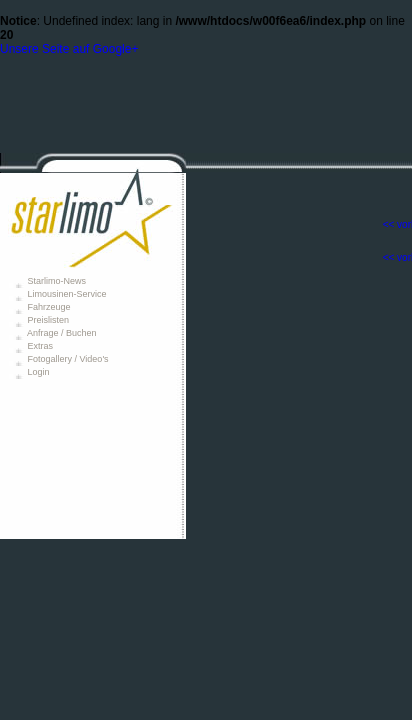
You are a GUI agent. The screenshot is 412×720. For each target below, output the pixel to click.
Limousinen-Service (66, 294)
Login (37, 372)
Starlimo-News (55, 281)
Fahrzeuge (48, 307)
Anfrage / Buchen (61, 333)
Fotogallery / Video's (67, 359)
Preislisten (47, 320)
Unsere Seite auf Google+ (69, 49)
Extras (39, 346)
